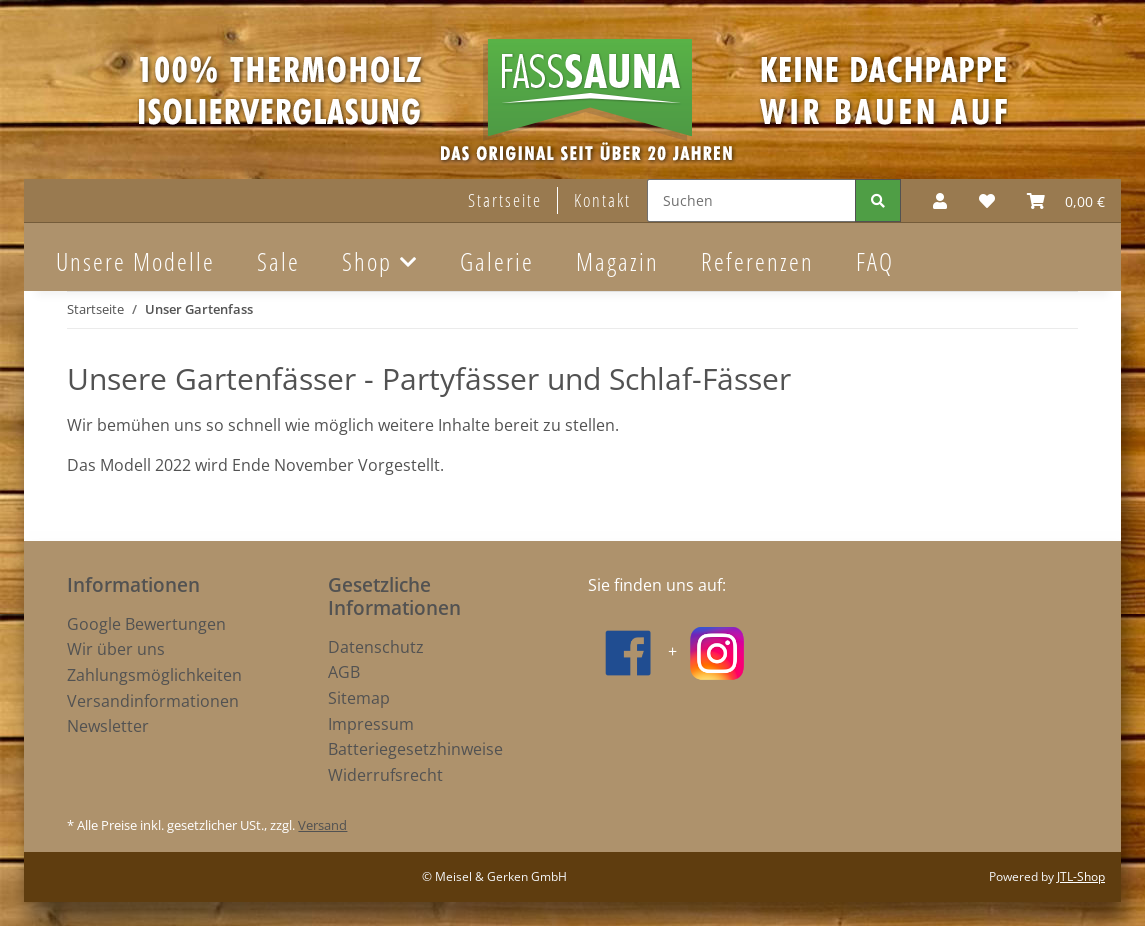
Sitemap (359, 698)
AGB (344, 672)
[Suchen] (751, 200)
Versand (322, 825)
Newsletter (108, 726)
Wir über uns (116, 649)
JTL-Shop (1081, 876)
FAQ (875, 261)
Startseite (505, 200)
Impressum (371, 724)
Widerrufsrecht (385, 775)
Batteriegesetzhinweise (415, 749)
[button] (940, 201)
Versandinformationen (153, 701)
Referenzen (757, 261)
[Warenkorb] (1066, 201)
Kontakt (602, 200)
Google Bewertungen (146, 624)
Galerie (497, 261)
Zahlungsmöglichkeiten (154, 675)
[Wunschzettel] (987, 201)
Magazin (617, 261)
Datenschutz (376, 647)
